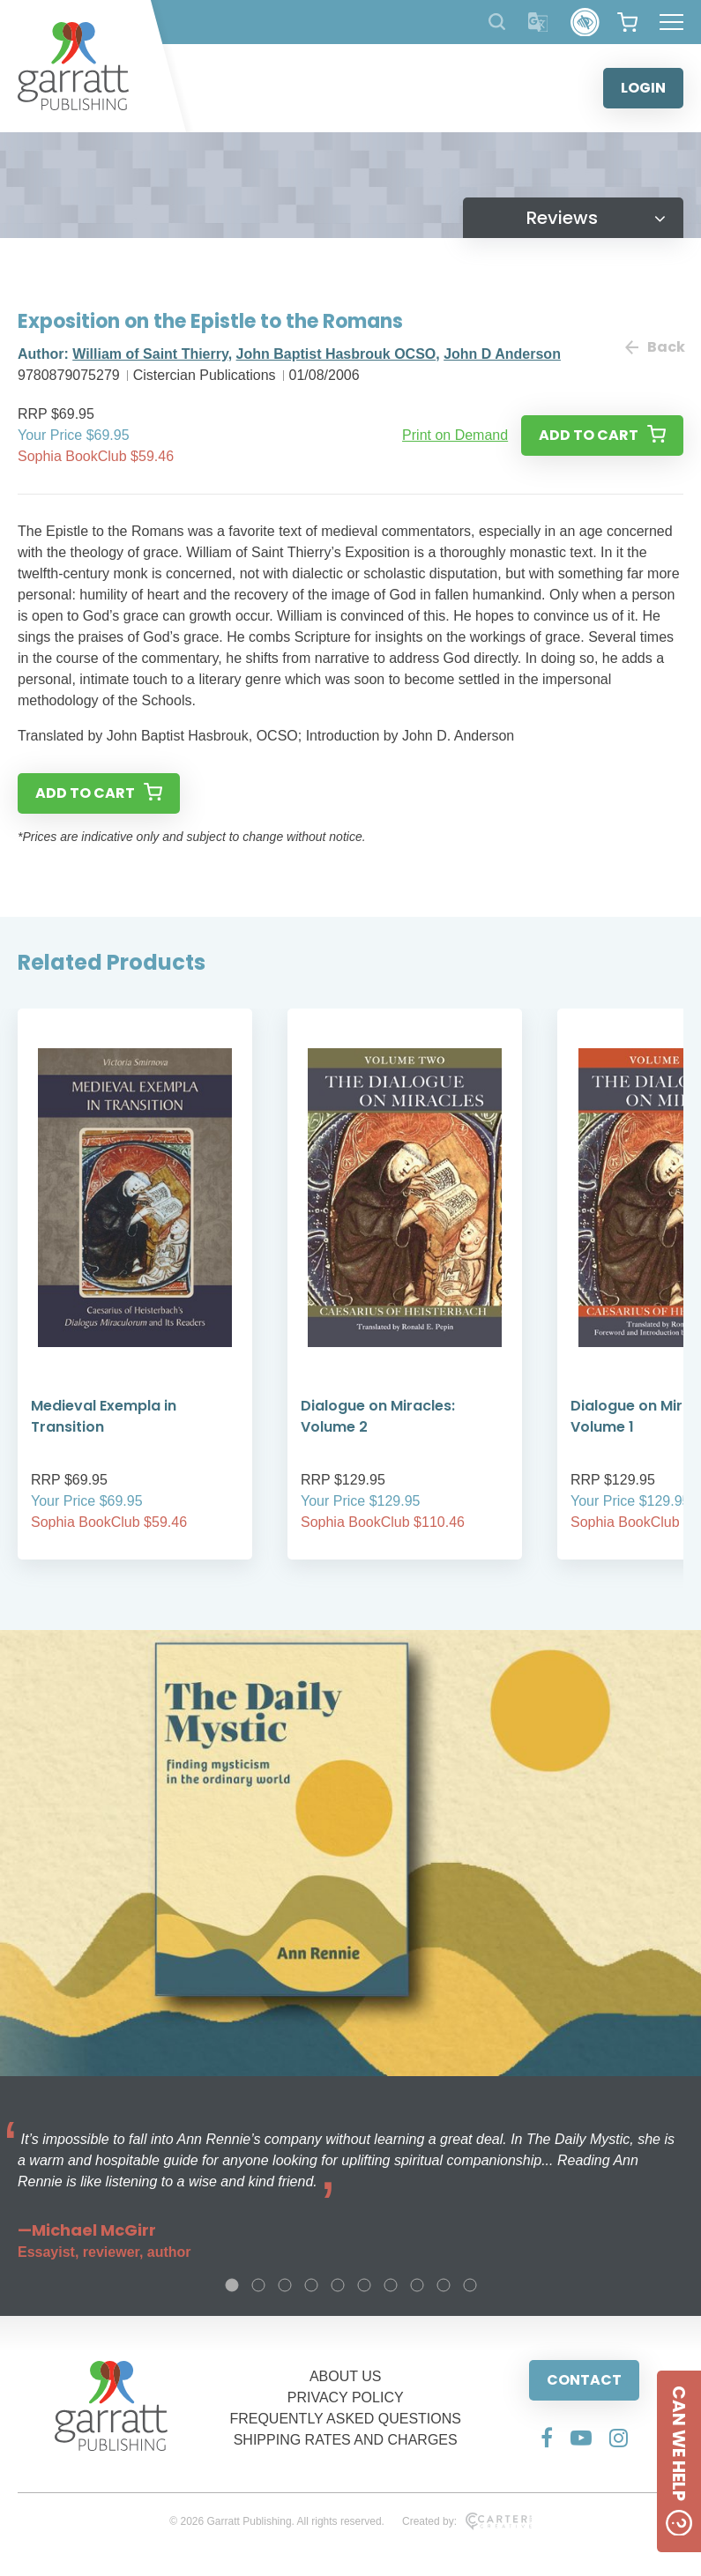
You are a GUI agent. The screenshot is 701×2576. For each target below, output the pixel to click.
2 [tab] (258, 2285)
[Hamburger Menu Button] (671, 22)
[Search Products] (496, 21)
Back (654, 347)
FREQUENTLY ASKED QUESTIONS (345, 2418)
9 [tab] (443, 2285)
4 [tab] (311, 2285)
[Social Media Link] (547, 2437)
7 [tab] (390, 2285)
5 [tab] (338, 2285)
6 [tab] (364, 2285)
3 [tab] (285, 2285)
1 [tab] (232, 2285)
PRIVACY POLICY (345, 2397)
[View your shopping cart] (627, 22)
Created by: (467, 2521)
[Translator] (538, 22)
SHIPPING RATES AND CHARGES (346, 2439)
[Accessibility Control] (585, 22)
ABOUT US (345, 2376)
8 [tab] (417, 2285)
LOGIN (643, 88)
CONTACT (584, 2380)
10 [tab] (470, 2285)
